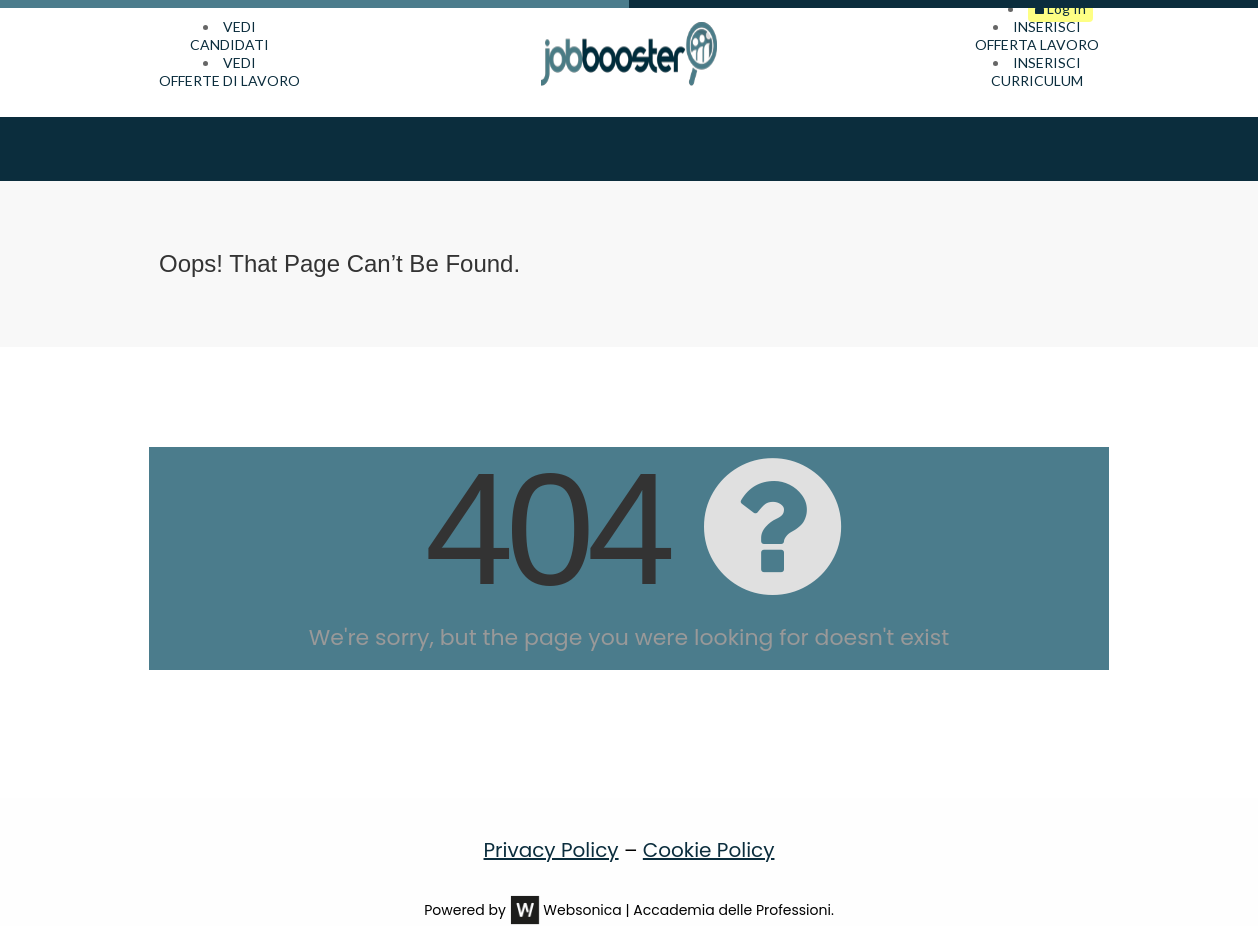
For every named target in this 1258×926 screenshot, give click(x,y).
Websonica (582, 882)
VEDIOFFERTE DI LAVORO (229, 71)
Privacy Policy (551, 822)
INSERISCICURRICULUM (1037, 71)
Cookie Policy (709, 822)
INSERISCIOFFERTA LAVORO (1037, 35)
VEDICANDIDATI (229, 35)
